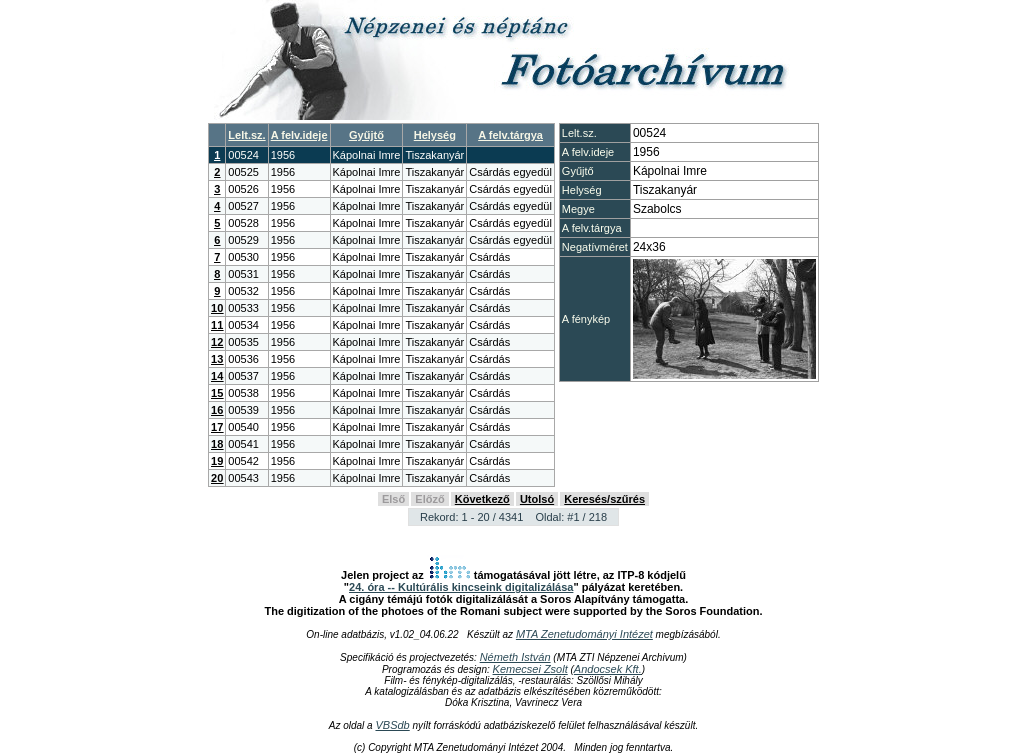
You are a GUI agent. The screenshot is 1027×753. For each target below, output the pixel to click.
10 (217, 308)
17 (217, 427)
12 (217, 342)
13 (217, 359)
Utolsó (537, 499)
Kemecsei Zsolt (530, 669)
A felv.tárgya (510, 135)
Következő (482, 499)
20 (217, 478)
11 (217, 325)
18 (217, 444)
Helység (435, 135)
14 (217, 376)
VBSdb (392, 725)
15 (217, 393)
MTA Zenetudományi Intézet (584, 634)
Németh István (515, 657)
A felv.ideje (299, 135)
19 (217, 461)
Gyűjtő (366, 135)
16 (217, 410)
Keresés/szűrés (604, 499)
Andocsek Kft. (608, 669)
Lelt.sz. (246, 135)
